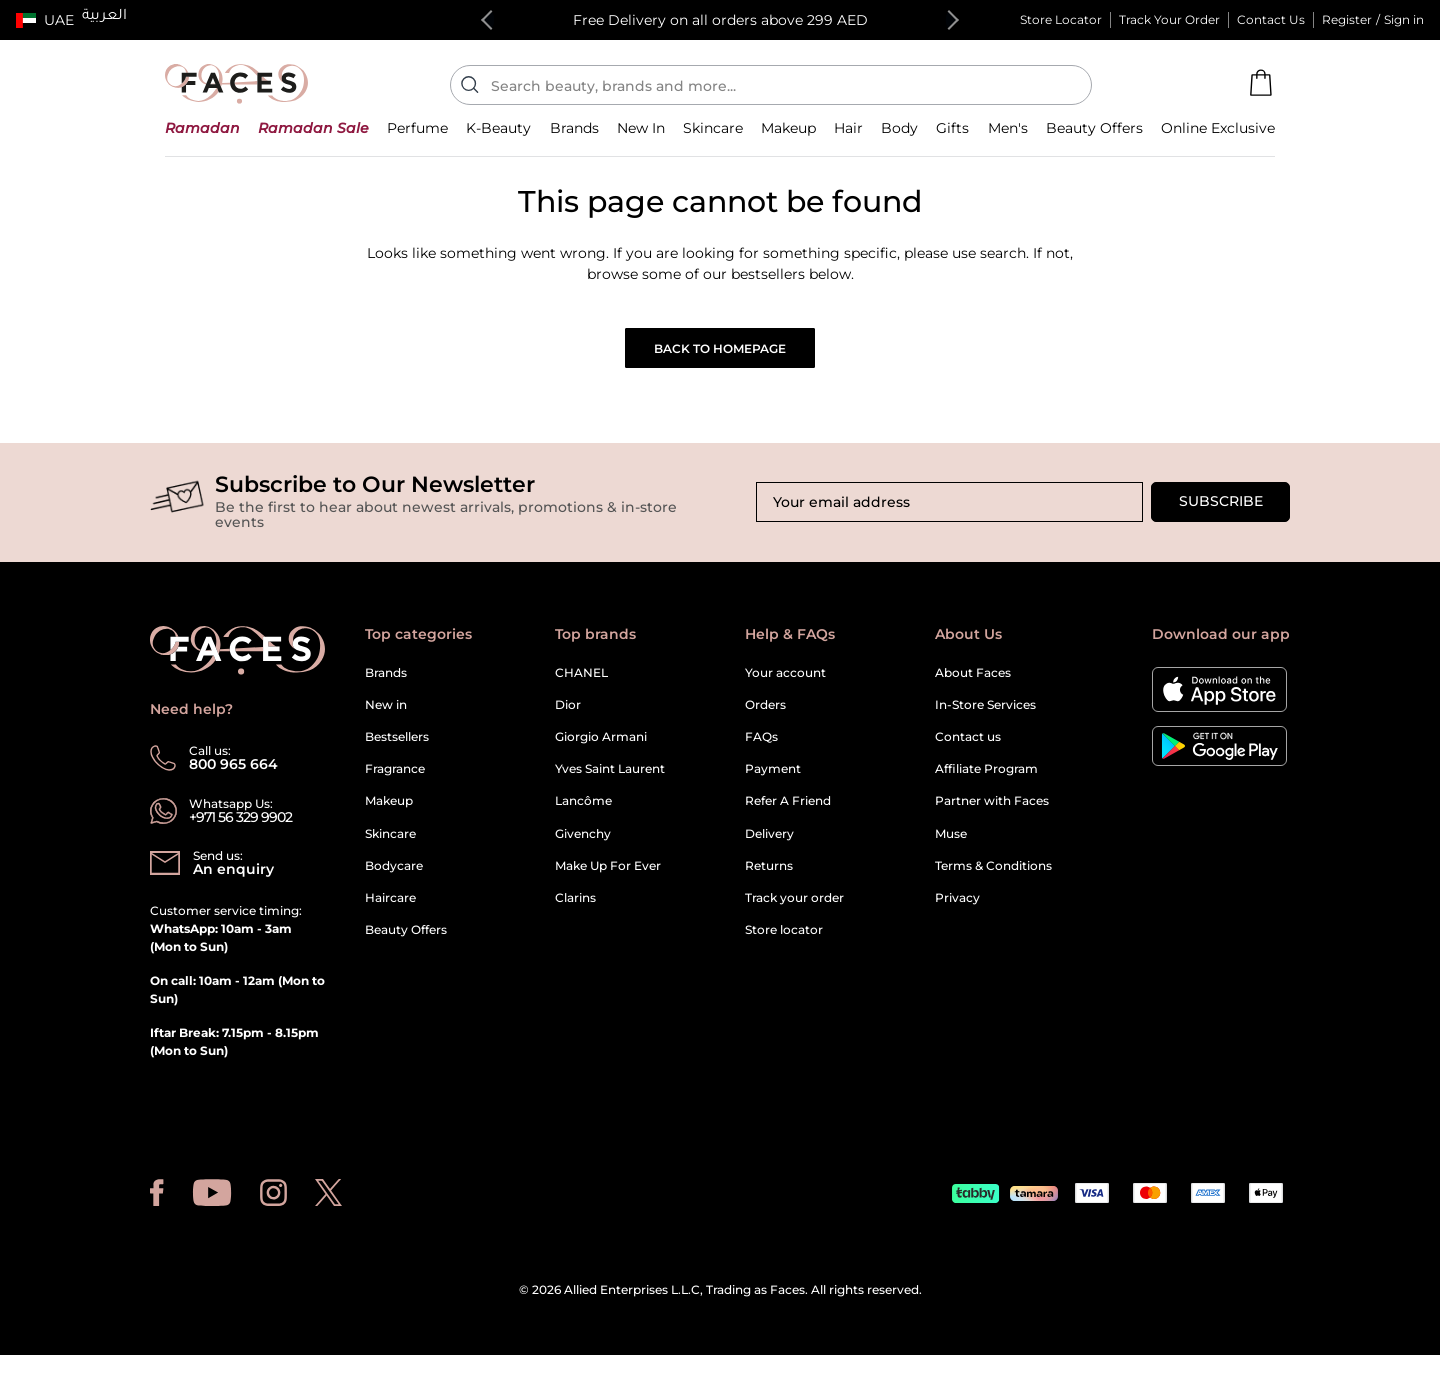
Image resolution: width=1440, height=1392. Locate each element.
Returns (769, 879)
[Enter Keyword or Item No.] (779, 85)
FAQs (761, 750)
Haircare (390, 911)
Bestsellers (397, 750)
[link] (574, 141)
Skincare (390, 847)
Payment (773, 782)
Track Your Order (1169, 19)
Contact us (968, 750)
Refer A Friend (788, 814)
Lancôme (583, 814)
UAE (59, 20)
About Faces (973, 685)
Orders (765, 718)
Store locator (784, 943)
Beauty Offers (406, 943)
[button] (45, 20)
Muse (951, 847)
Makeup (389, 814)
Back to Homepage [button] (720, 362)
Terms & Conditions (993, 879)
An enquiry (233, 883)
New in (386, 718)
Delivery (769, 847)
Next (949, 20)
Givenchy (583, 847)
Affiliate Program (986, 782)
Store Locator (1061, 19)
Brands (386, 685)
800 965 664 (233, 778)
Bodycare (394, 879)
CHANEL (581, 685)
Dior (568, 718)
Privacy (957, 911)
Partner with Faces (992, 814)
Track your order (794, 911)
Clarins (575, 911)
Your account (785, 685)
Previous (491, 20)
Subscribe (1221, 515)
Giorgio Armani (601, 750)
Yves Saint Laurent (610, 782)
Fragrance (395, 782)
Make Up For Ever (608, 879)
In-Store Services (985, 718)
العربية (104, 17)
